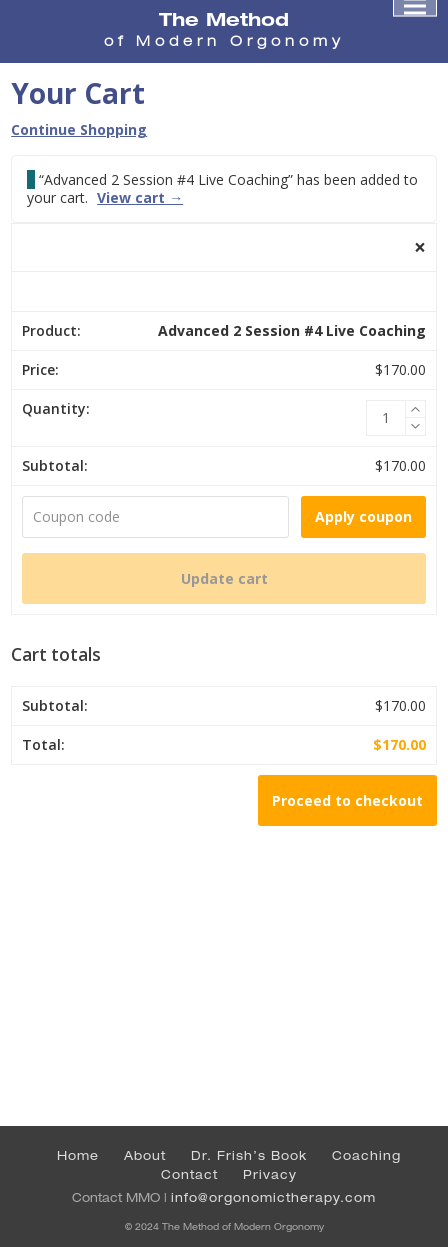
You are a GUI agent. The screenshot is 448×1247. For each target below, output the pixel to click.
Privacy (270, 1174)
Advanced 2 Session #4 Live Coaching (292, 330)
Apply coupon (363, 516)
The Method (224, 19)
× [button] (420, 247)
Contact (189, 1174)
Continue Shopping (79, 129)
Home (78, 1155)
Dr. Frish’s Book (249, 1155)
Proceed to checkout (347, 800)
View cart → (140, 198)
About (145, 1155)
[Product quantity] (386, 418)
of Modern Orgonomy (224, 41)
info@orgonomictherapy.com (273, 1197)
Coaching (366, 1155)
